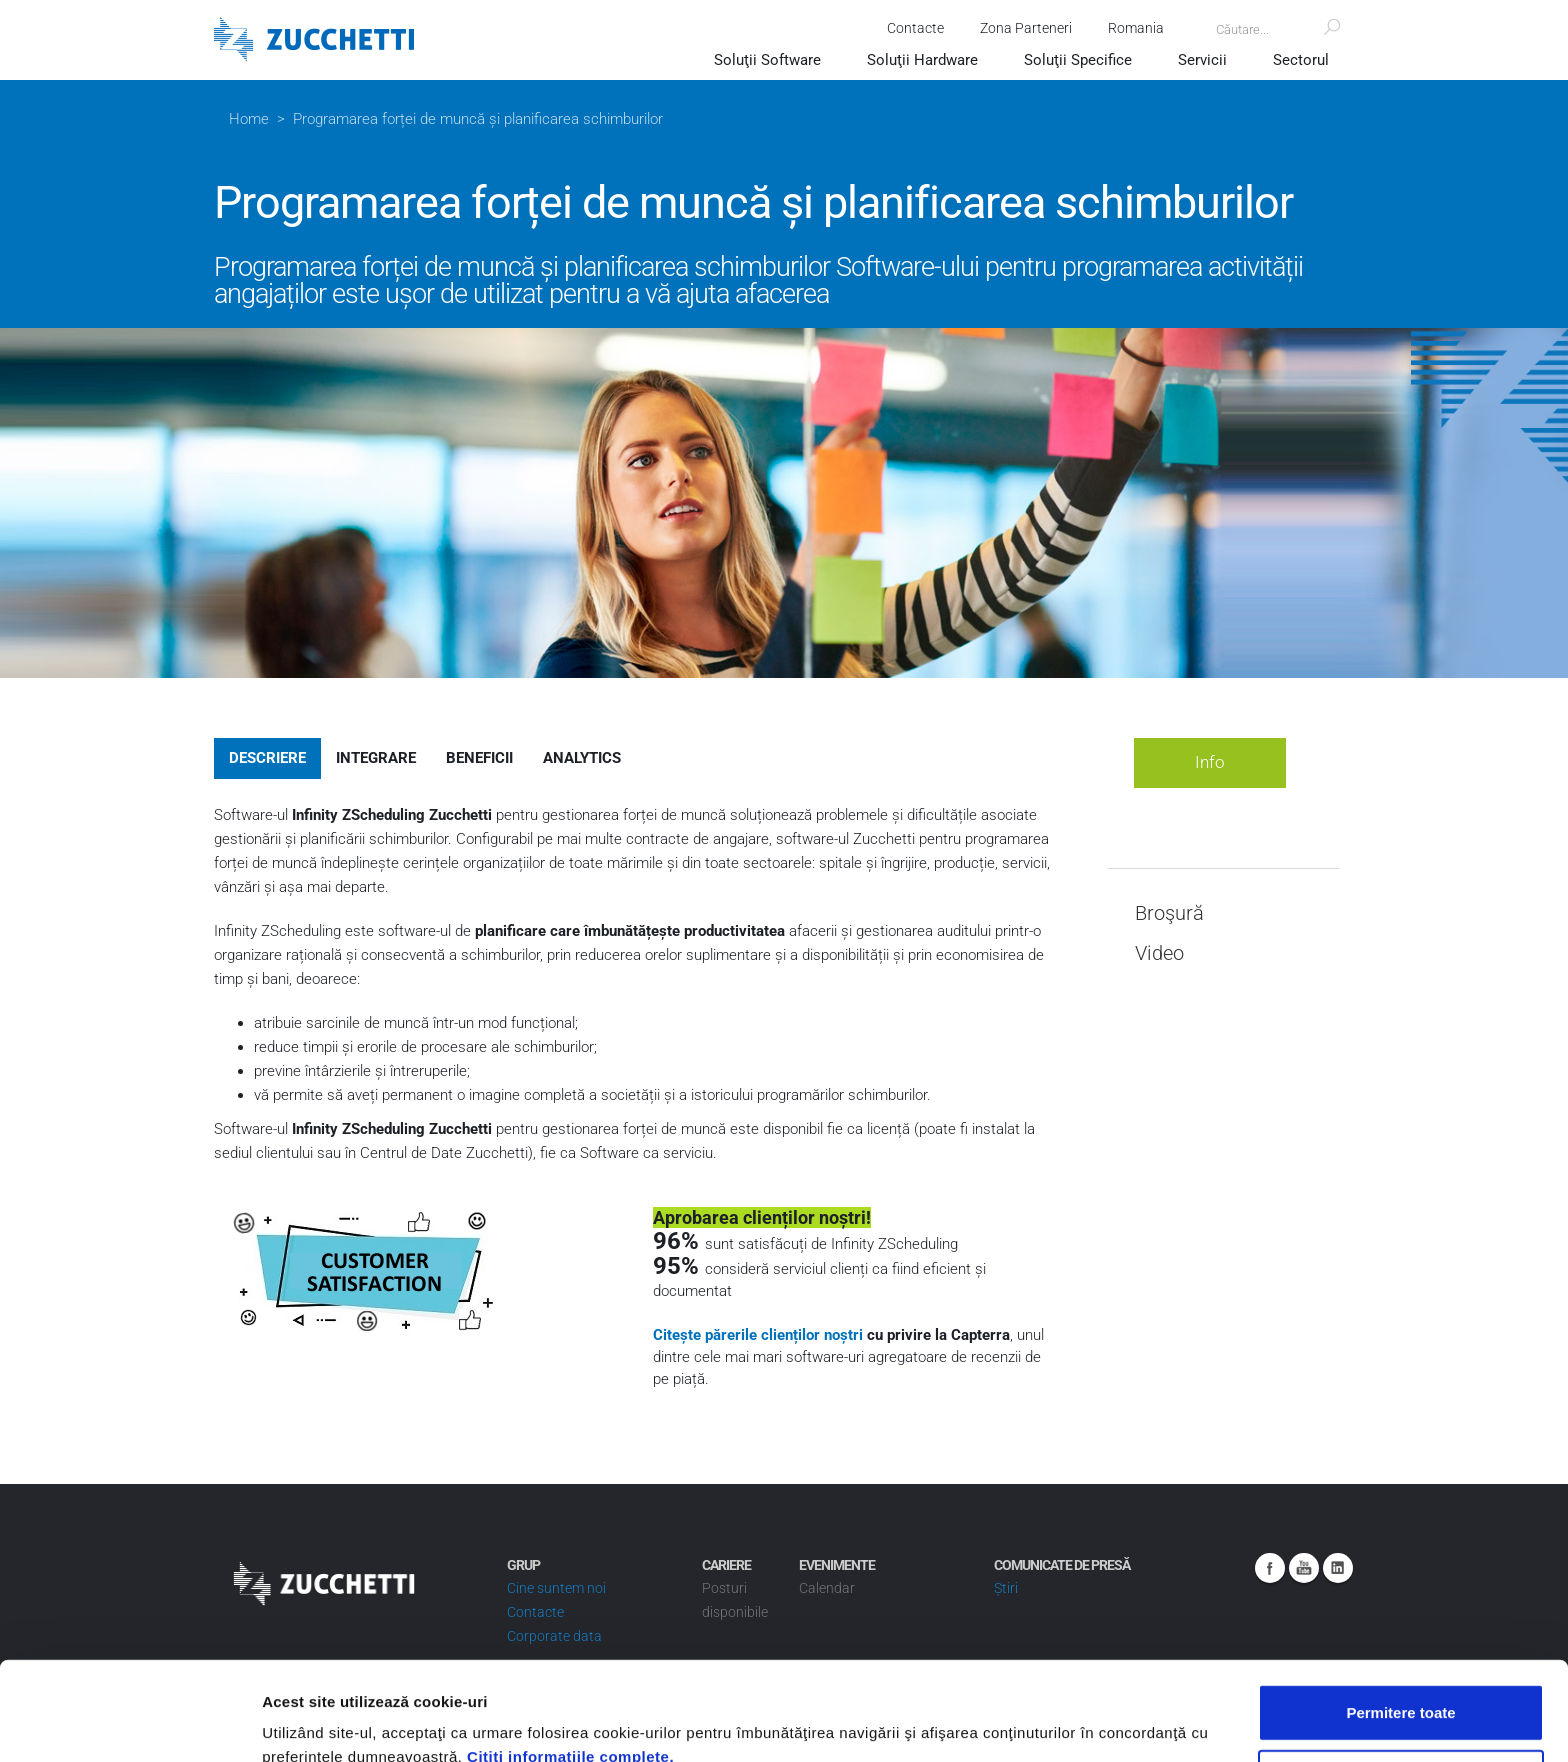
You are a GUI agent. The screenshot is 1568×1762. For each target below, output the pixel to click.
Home (249, 119)
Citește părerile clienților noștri (760, 1335)
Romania (1136, 28)
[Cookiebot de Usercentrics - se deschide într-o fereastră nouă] (129, 1723)
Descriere (267, 758)
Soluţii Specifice (1078, 60)
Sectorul (1301, 60)
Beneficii (479, 758)
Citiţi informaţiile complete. (570, 1657)
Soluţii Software (767, 60)
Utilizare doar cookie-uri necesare (1401, 1679)
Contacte (915, 28)
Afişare (1000, 1722)
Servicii (1202, 60)
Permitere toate (1400, 1613)
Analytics (582, 758)
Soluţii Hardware (922, 60)
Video (1159, 953)
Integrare (376, 758)
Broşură (1169, 913)
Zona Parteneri (1026, 28)
